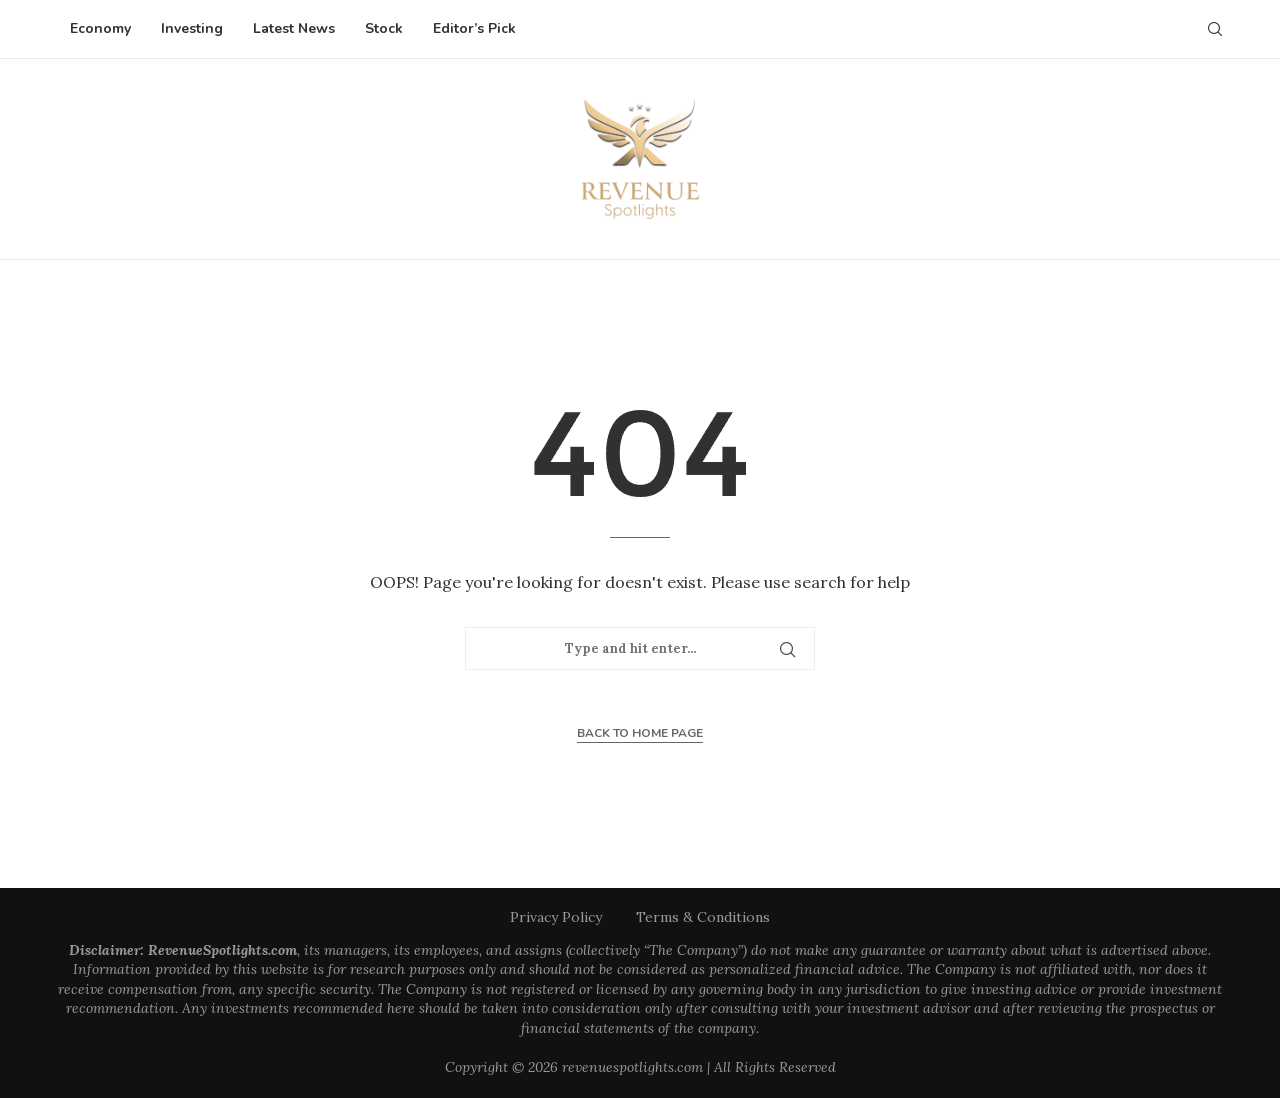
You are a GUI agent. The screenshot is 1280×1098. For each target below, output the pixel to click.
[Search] (1215, 29)
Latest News (294, 28)
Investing (192, 28)
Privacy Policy (556, 917)
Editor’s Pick (474, 28)
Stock (384, 28)
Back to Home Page (640, 733)
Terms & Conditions (703, 917)
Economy (100, 28)
